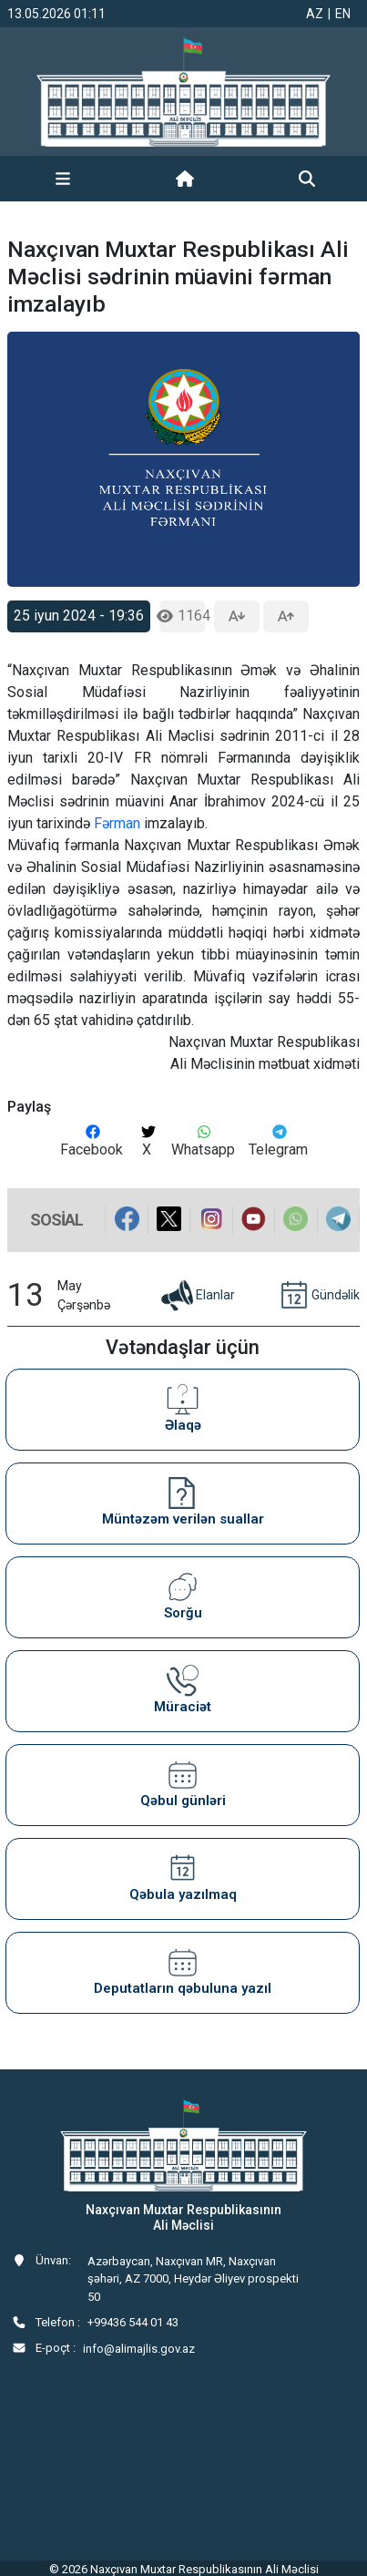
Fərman (119, 823)
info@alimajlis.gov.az (139, 2348)
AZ (314, 13)
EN (343, 13)
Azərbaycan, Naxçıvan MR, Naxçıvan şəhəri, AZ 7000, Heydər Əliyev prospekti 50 (193, 2279)
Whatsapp (203, 1141)
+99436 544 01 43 (132, 2322)
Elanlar (197, 1295)
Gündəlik (318, 1295)
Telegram (278, 1141)
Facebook (91, 1141)
